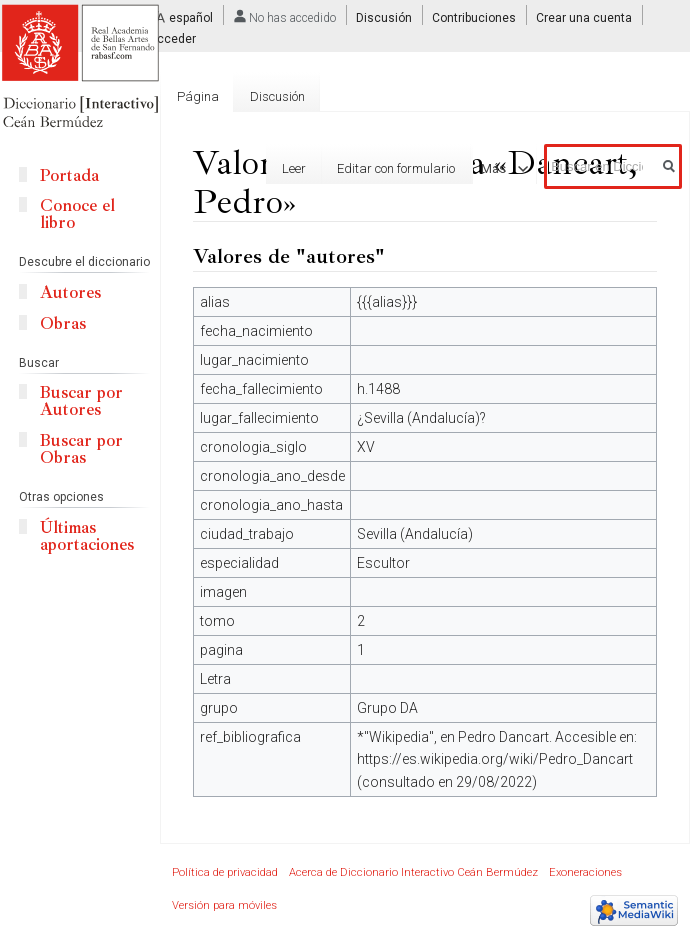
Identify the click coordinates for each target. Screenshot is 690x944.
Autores (70, 292)
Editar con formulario (377, 168)
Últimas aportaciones (87, 536)
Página (198, 96)
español (191, 18)
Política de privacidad (225, 872)
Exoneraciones (585, 872)
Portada (69, 175)
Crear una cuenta (584, 18)
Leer (275, 168)
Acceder (172, 39)
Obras (63, 323)
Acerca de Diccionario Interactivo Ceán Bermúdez (413, 872)
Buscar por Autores (81, 401)
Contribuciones (474, 18)
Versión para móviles (224, 905)
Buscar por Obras (81, 449)
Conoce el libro (77, 214)
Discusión (384, 18)
